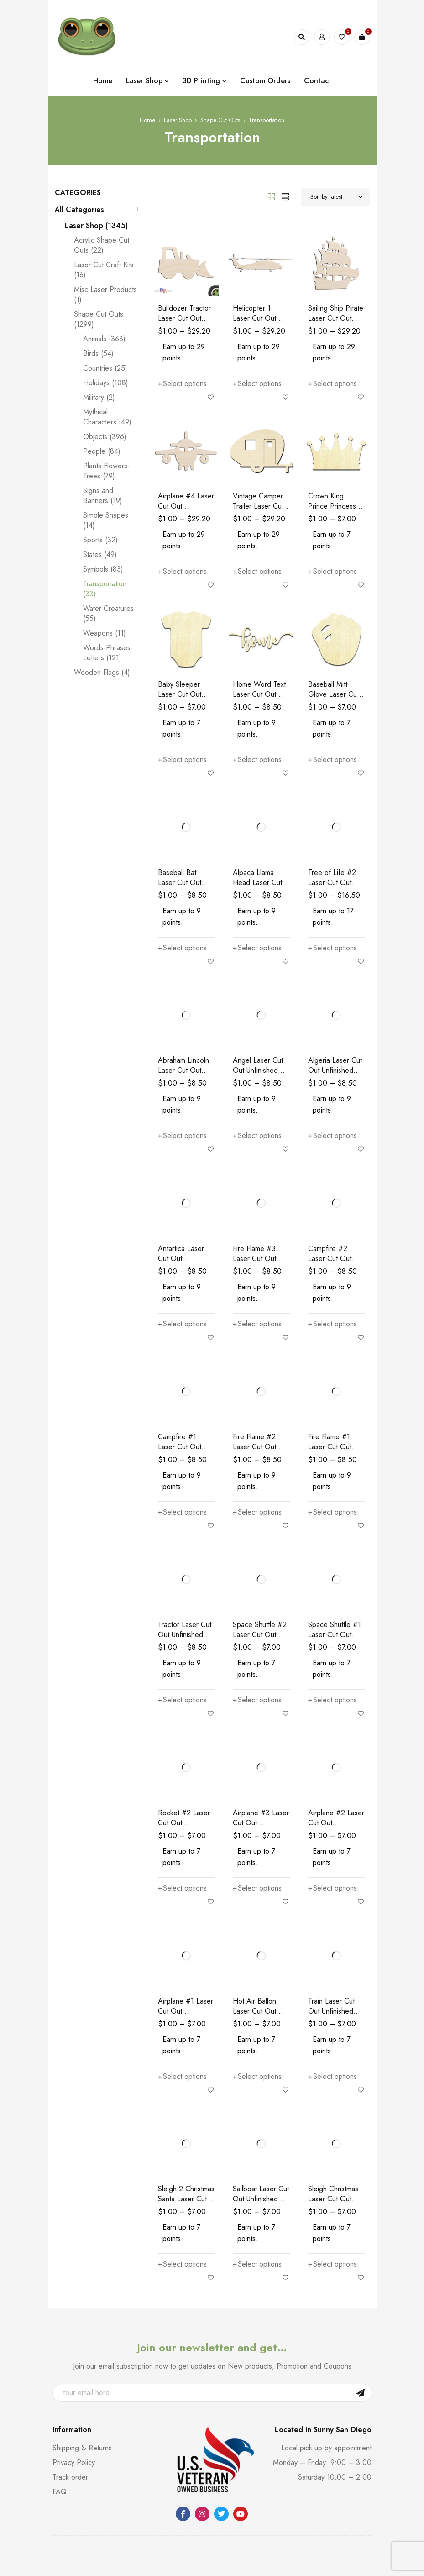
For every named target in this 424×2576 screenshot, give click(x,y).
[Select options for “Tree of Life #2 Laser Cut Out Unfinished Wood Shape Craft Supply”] (332, 948)
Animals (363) (104, 339)
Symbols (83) (103, 569)
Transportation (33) (104, 589)
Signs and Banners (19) (102, 496)
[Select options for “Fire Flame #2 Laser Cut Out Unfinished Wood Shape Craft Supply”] (257, 1512)
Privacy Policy (73, 2462)
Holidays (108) (105, 383)
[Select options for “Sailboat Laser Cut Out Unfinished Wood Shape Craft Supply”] (257, 2264)
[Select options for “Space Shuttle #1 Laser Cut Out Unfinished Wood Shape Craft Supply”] (332, 1700)
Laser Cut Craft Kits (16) (104, 270)
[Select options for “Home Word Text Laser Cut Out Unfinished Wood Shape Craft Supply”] (257, 760)
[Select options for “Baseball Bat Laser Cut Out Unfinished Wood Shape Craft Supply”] (182, 948)
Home (147, 120)
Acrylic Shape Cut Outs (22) (101, 245)
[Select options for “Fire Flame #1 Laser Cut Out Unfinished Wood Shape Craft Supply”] (332, 1512)
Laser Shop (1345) (96, 226)
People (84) (101, 451)
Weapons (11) (104, 633)
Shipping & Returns (82, 2448)
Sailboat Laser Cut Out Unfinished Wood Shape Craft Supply (261, 2204)
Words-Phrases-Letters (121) (108, 653)
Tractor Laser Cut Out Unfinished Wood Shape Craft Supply (184, 1639)
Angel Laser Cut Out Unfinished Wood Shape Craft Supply (258, 1075)
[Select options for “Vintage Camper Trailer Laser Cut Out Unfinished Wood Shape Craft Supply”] (257, 571)
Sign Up (360, 2393)
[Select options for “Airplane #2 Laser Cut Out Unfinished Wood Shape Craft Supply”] (332, 1888)
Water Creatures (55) (108, 614)
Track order (70, 2477)
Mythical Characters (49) (107, 417)
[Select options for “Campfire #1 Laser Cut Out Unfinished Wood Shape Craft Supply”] (182, 1512)
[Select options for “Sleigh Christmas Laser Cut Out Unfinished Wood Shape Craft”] (332, 2264)
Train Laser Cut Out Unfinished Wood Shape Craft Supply (331, 2016)
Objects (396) (104, 437)
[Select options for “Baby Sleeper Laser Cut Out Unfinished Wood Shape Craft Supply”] (182, 760)
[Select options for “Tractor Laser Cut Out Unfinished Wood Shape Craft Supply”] (182, 1700)
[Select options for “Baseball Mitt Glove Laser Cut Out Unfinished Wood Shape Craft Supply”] (332, 760)
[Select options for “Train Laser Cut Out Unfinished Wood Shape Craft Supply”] (332, 2076)
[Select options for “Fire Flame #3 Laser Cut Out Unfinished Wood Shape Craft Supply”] (257, 1324)
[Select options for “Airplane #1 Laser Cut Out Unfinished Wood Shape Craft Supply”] (182, 2076)
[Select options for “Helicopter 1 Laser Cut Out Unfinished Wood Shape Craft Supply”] (257, 384)
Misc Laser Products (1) (105, 295)
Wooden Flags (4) (102, 673)
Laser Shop (178, 120)
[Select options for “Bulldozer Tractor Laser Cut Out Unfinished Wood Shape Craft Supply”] (182, 384)
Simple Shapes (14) (105, 520)
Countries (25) (105, 368)
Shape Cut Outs (220, 120)
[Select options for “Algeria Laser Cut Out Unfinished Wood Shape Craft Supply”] (332, 1136)
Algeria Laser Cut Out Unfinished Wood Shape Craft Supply (335, 1075)
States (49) (100, 555)
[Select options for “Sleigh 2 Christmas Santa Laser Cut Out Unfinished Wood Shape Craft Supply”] (182, 2264)
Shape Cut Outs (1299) (98, 319)
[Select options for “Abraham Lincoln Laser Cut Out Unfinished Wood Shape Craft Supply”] (182, 1136)
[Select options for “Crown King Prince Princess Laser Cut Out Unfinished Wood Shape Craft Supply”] (332, 571)
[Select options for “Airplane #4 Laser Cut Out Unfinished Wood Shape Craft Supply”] (182, 571)
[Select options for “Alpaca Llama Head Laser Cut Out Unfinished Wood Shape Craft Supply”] (257, 948)
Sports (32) (100, 540)
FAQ (59, 2491)
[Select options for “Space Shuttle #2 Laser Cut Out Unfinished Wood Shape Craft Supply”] (257, 1700)
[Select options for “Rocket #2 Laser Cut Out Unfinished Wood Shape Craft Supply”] (182, 1888)
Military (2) (99, 397)
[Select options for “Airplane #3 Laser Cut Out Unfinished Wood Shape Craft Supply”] (257, 1888)
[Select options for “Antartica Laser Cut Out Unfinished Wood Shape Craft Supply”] (182, 1324)
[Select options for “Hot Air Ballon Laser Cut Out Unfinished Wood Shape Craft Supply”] (257, 2076)
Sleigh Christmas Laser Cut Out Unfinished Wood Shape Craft (334, 2204)
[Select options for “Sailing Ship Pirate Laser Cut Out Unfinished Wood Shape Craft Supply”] (332, 384)
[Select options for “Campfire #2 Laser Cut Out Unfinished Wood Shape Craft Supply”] (332, 1324)
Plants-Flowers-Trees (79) (106, 471)
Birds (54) (98, 354)
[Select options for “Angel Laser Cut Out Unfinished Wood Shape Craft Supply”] (257, 1136)
